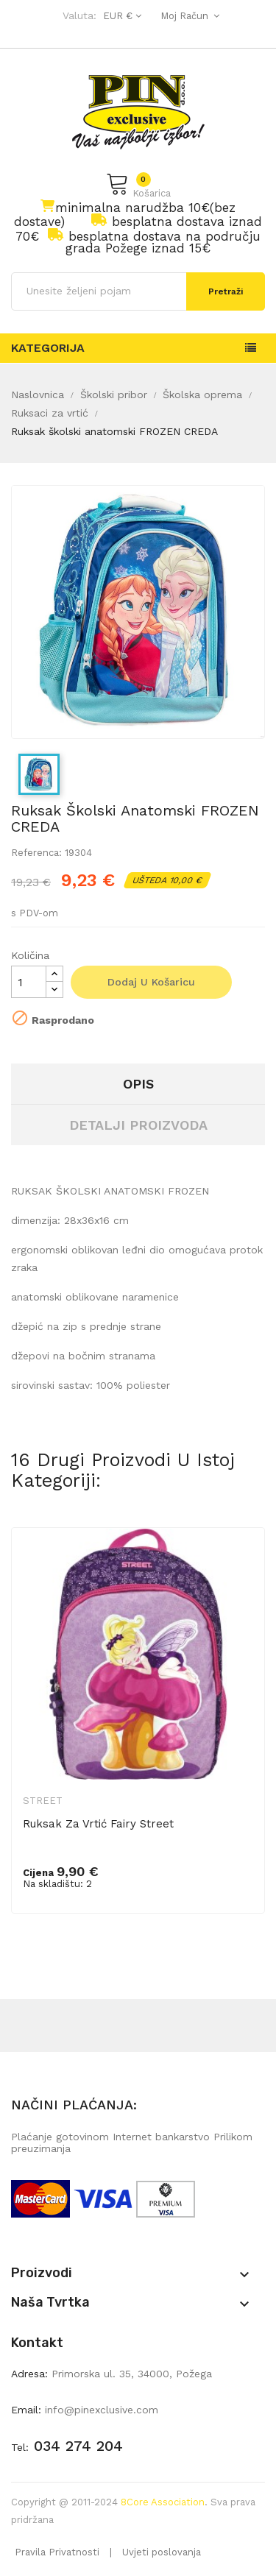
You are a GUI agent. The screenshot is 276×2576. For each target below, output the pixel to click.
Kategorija (48, 348)
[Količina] (28, 982)
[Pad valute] (120, 16)
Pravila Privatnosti (57, 2552)
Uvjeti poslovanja (161, 2552)
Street (43, 1800)
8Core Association (163, 2502)
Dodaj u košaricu (151, 982)
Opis (138, 1083)
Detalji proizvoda (138, 1125)
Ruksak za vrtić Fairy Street (98, 1823)
